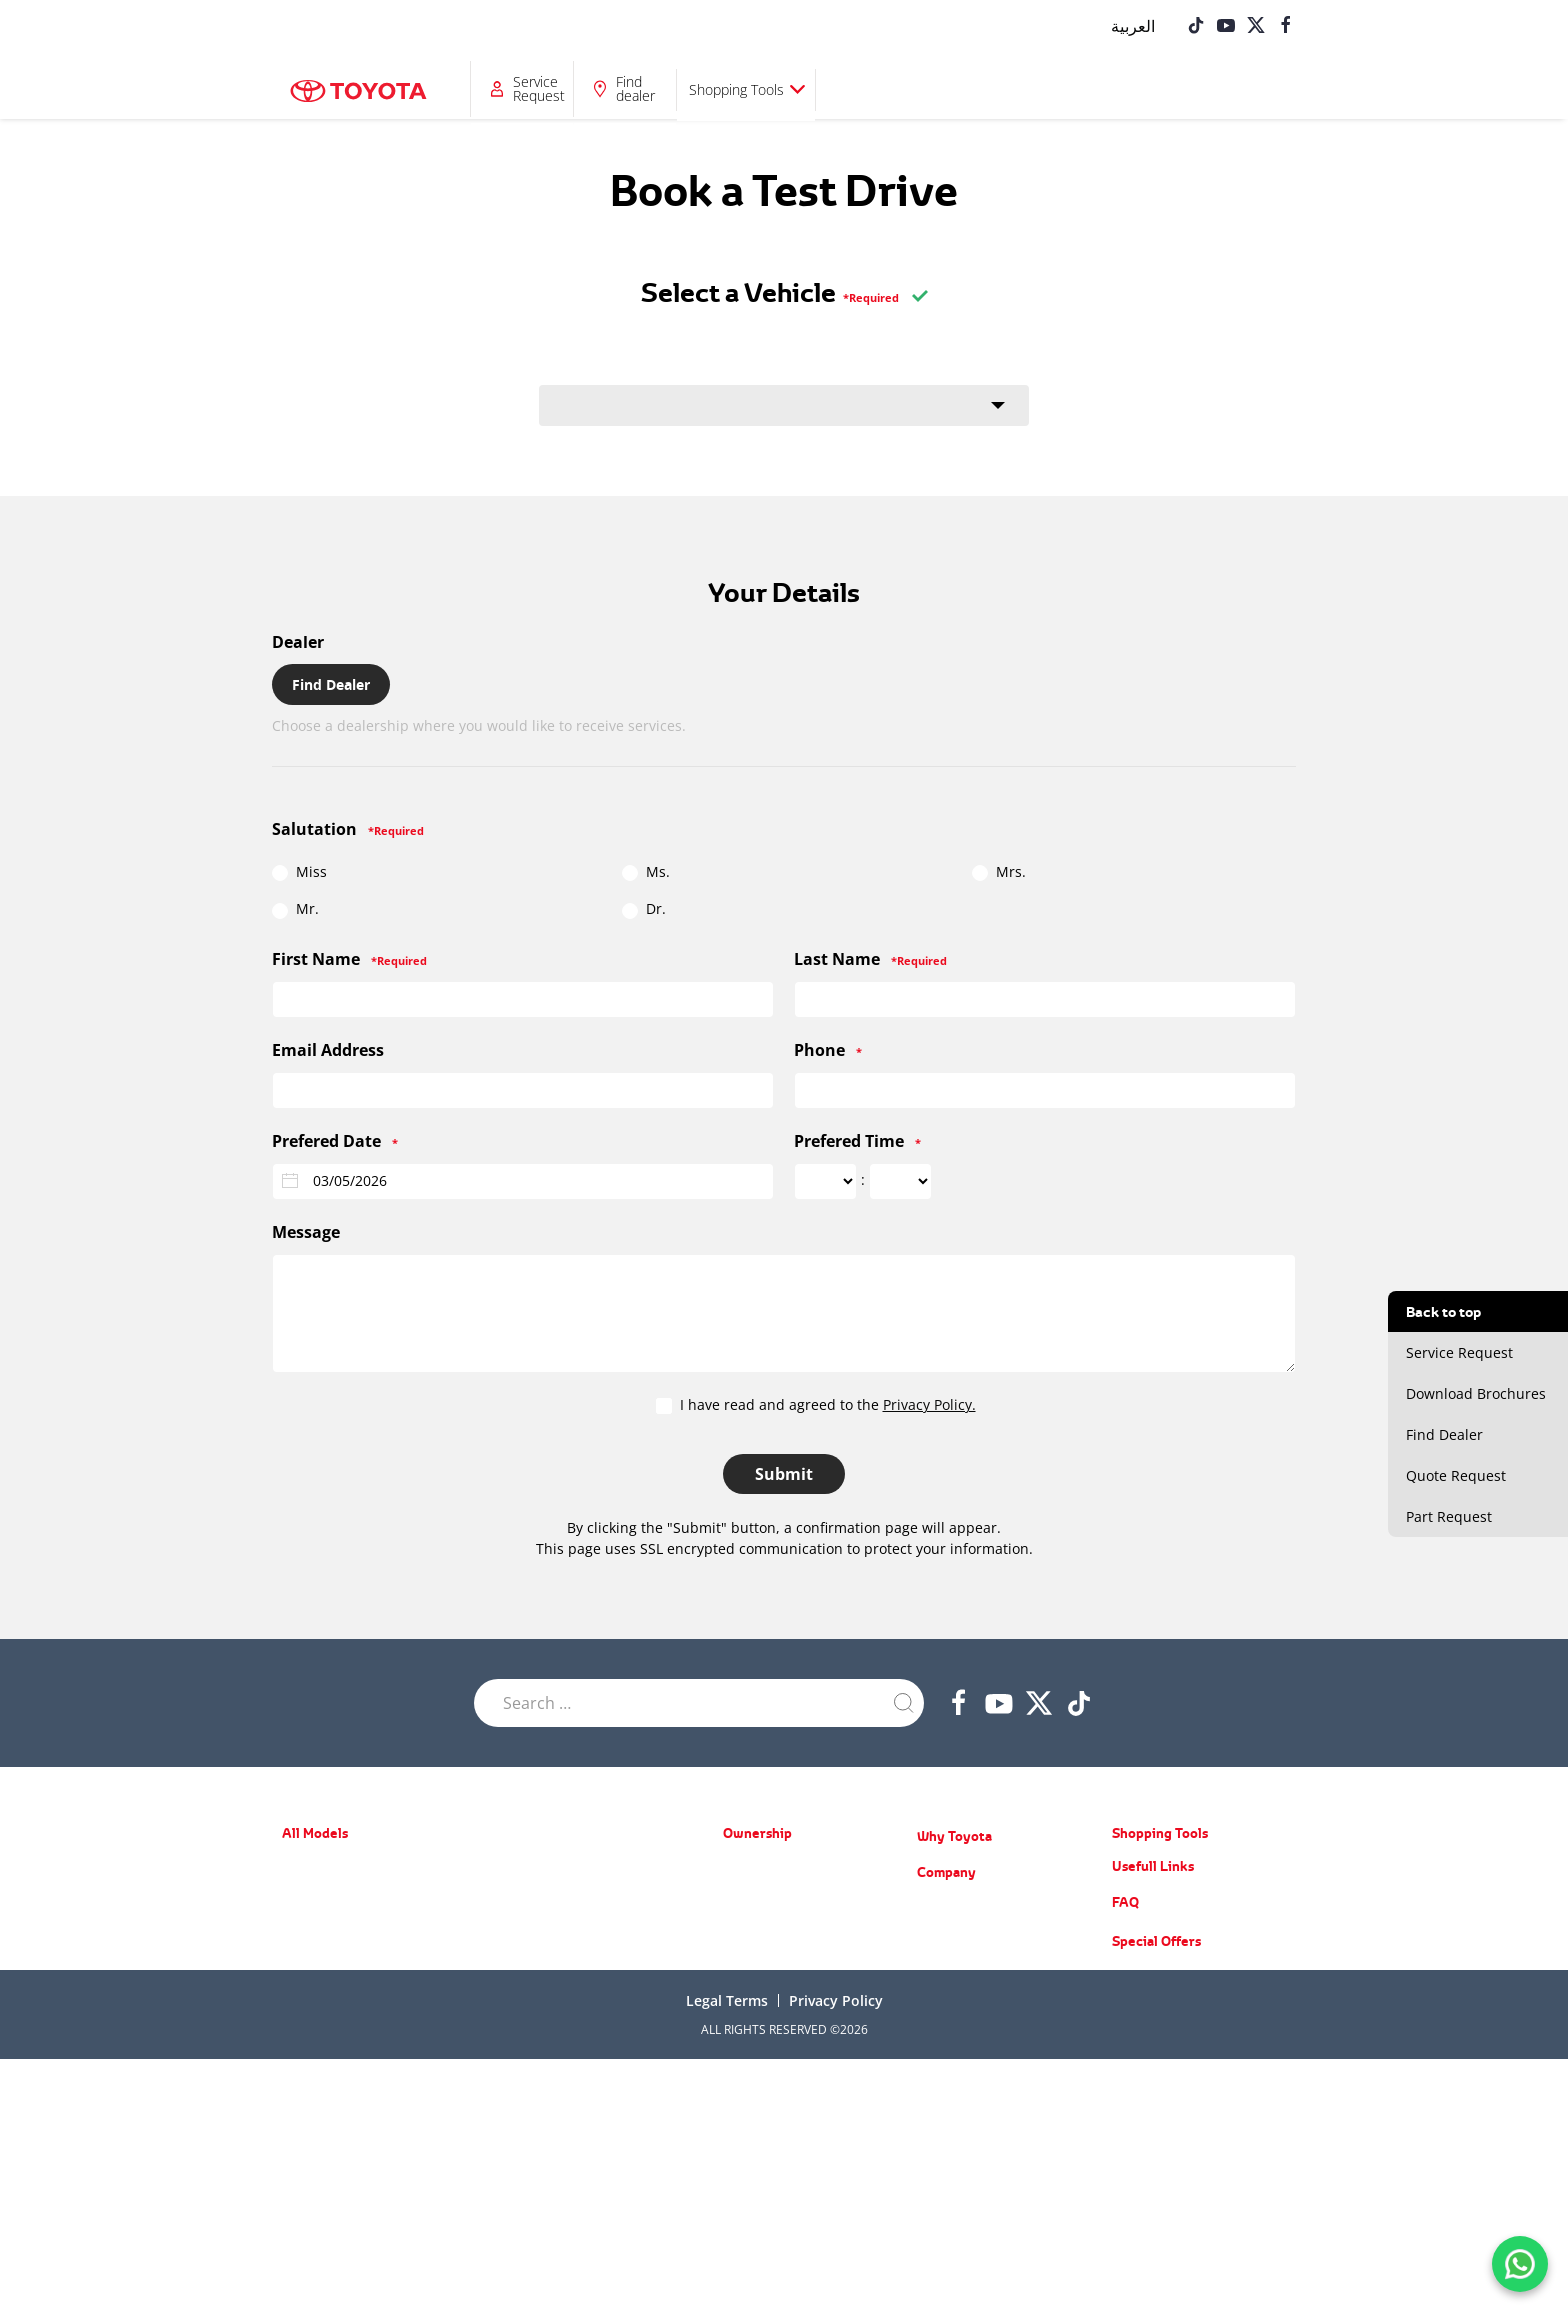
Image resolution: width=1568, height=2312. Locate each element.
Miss (299, 872)
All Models (514, 88)
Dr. (644, 909)
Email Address (328, 1050)
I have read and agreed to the (816, 1405)
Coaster (515, 2073)
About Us (942, 1906)
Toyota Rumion (322, 2042)
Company (869, 88)
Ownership (627, 88)
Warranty (748, 1896)
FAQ (1125, 2155)
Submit (784, 1474)
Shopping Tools (1205, 89)
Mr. (295, 909)
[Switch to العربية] (1133, 25)
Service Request (1008, 88)
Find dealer (1104, 88)
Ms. (646, 872)
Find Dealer (331, 684)
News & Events (958, 1935)
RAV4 (508, 1867)
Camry (299, 1981)
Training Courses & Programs (996, 1964)
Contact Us (946, 2080)
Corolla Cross (318, 2100)
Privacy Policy (836, 2253)
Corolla (301, 1952)
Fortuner (518, 1896)
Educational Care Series (981, 1993)
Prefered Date (335, 1141)
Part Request (758, 2012)
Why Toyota (954, 1836)
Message (306, 1232)
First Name (349, 959)
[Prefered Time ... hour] (825, 1181)
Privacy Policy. (929, 1404)
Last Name (870, 959)
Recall (739, 1954)
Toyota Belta (315, 1923)
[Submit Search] (904, 1703)
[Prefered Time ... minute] (900, 1181)
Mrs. (999, 872)
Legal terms (727, 2253)
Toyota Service (763, 1983)
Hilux (508, 2015)
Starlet (300, 1894)
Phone (828, 1050)
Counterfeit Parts (963, 2022)
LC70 (507, 2044)
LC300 (511, 1954)
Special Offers (761, 1867)
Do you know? (954, 2051)
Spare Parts (754, 1925)
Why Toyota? (758, 88)
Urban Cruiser (320, 2071)
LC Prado (518, 1925)
